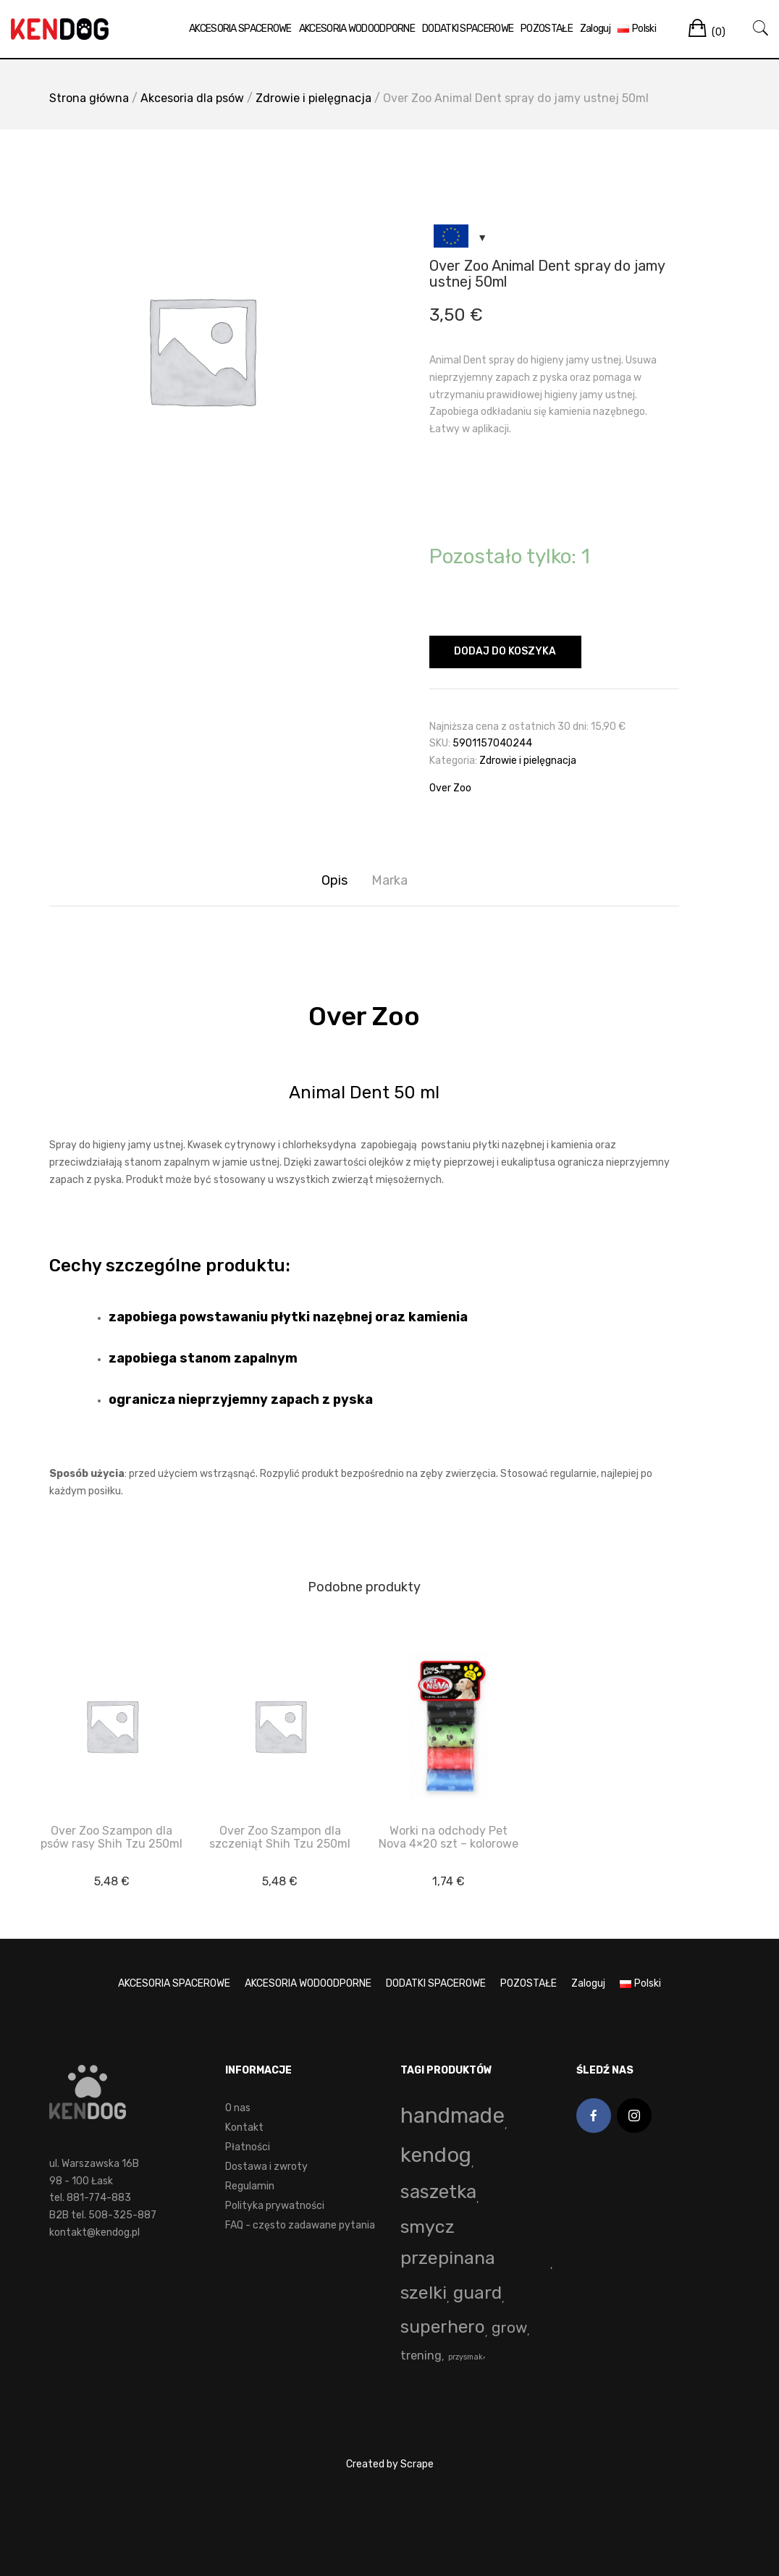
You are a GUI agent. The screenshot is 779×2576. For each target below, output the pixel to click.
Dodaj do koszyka (505, 651)
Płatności (247, 2147)
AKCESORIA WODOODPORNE (355, 28)
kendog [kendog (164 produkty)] (435, 2154)
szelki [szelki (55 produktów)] (423, 2292)
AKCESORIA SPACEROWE (239, 28)
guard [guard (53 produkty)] (477, 2292)
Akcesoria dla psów (192, 98)
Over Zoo (450, 788)
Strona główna (89, 98)
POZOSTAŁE (545, 28)
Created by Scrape (390, 2464)
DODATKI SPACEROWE (466, 28)
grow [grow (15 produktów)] (509, 2327)
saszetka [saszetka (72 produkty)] (438, 2191)
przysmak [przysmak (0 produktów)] (465, 2357)
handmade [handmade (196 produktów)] (452, 2115)
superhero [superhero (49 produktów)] (442, 2326)
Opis (334, 880)
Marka (389, 880)
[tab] (334, 880)
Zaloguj (593, 28)
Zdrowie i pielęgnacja (313, 98)
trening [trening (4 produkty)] (421, 2355)
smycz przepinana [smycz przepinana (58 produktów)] (447, 2242)
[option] (201, 350)
